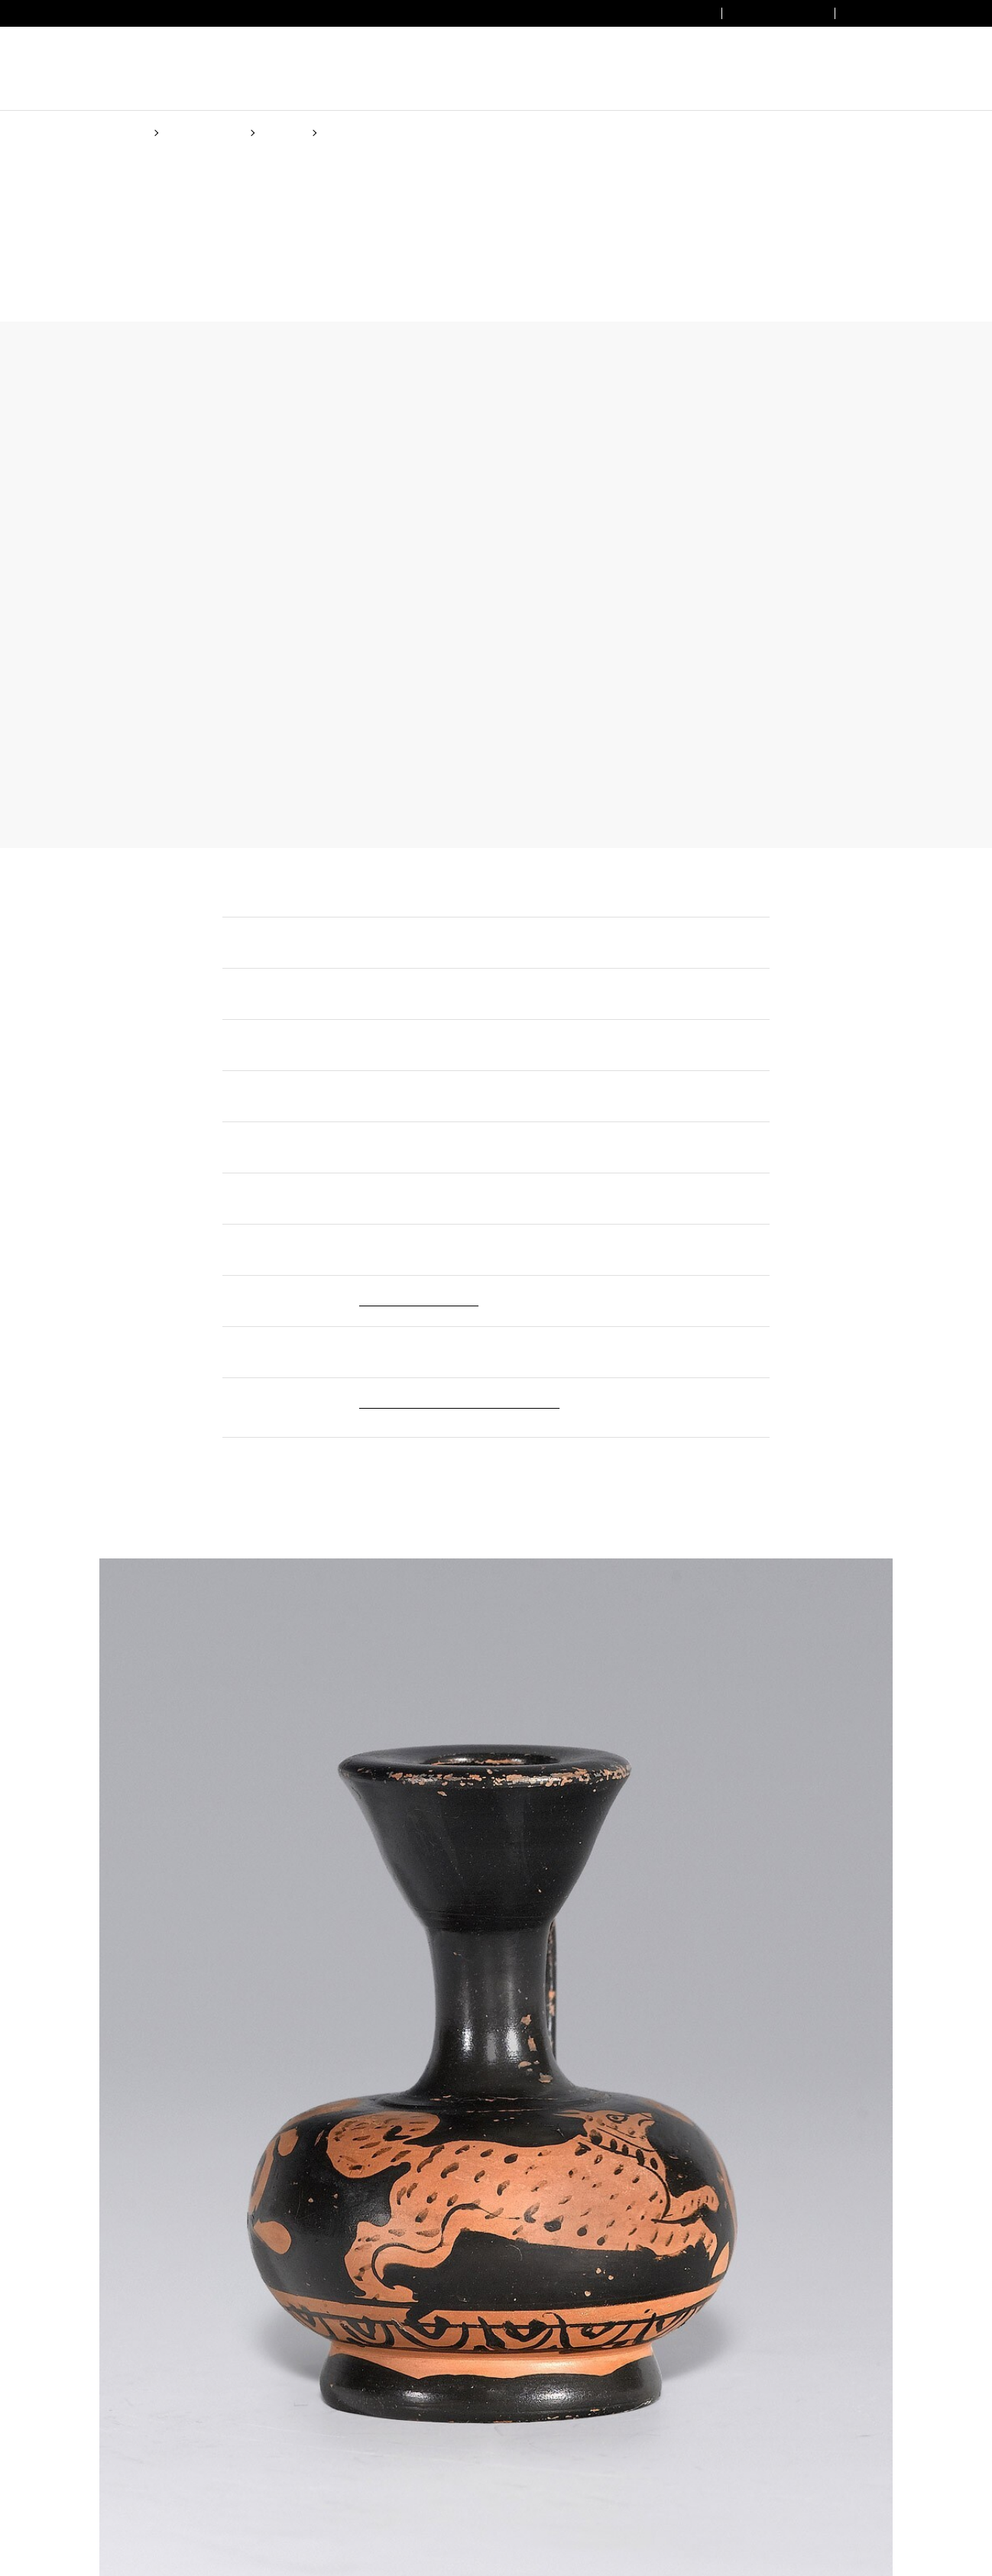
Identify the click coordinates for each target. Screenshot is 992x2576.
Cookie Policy (604, 1347)
